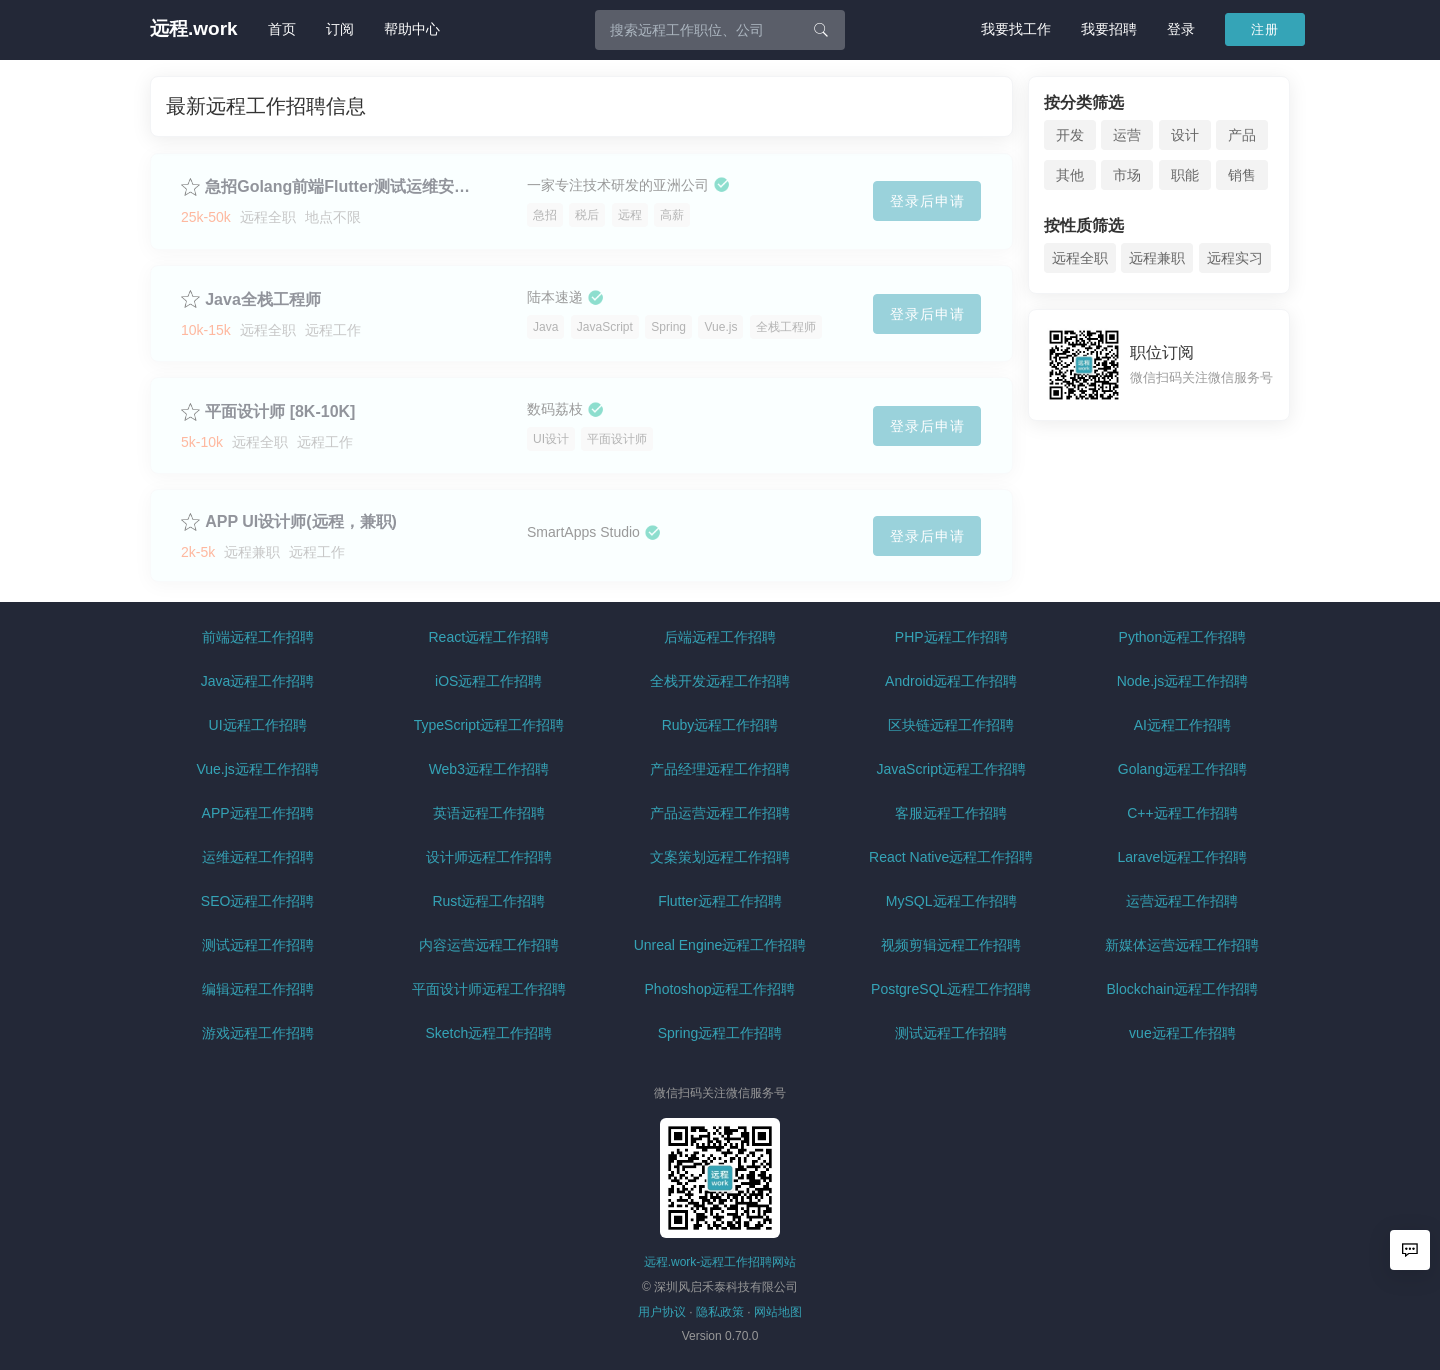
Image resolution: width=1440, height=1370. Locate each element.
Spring (668, 327)
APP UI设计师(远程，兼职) (301, 521)
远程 (630, 215)
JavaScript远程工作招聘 (951, 769)
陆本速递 (555, 297)
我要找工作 (1016, 29)
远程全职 (1080, 258)
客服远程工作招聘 (951, 813)
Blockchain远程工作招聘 (1183, 989)
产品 (1242, 135)
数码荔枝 (555, 409)
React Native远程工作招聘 (951, 857)
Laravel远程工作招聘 (1182, 857)
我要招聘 (1109, 29)
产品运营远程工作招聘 (720, 813)
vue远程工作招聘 (1182, 1033)
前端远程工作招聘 (258, 637)
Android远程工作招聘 (951, 681)
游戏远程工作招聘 (258, 1033)
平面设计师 (617, 439)
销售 (1242, 175)
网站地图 (778, 1312)
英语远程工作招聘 (489, 813)
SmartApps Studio (583, 532)
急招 (545, 215)
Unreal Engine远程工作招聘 (720, 945)
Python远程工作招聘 (1183, 637)
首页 (282, 29)
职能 (1185, 175)
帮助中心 (412, 29)
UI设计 (551, 439)
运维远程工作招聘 (258, 857)
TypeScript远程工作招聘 (489, 725)
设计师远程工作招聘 (489, 857)
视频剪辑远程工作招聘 (951, 945)
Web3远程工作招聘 (489, 769)
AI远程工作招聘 (1182, 725)
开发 (1070, 135)
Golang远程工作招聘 (1182, 769)
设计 (1185, 135)
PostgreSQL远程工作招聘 (951, 989)
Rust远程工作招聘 (488, 901)
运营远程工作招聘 (1182, 901)
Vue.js (720, 327)
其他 (1070, 175)
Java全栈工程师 (263, 299)
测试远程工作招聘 (258, 945)
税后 (587, 215)
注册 (1265, 29)
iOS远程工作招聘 (488, 681)
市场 (1127, 175)
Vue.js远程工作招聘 (257, 769)
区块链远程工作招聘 (951, 725)
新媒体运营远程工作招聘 (1182, 945)
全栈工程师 (786, 327)
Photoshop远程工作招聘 (720, 989)
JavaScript (605, 327)
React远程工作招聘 (489, 637)
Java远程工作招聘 (258, 681)
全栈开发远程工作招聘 (720, 681)
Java (545, 327)
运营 (1127, 135)
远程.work (194, 29)
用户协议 (662, 1312)
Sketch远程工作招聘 (488, 1033)
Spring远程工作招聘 (720, 1033)
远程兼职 (1157, 258)
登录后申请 (927, 201)
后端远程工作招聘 (720, 637)
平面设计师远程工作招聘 (489, 989)
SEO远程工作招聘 (258, 901)
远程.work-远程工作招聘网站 (720, 1262)
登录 (1181, 29)
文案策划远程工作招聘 (720, 857)
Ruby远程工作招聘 (720, 725)
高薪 (672, 215)
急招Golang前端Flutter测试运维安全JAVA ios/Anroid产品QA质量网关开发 (345, 186)
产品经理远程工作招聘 (720, 769)
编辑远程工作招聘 (258, 989)
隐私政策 (720, 1312)
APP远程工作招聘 (258, 813)
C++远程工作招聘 (1182, 813)
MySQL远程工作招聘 (951, 901)
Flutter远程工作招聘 (720, 901)
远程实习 (1235, 258)
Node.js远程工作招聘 (1182, 681)
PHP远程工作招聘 (951, 637)
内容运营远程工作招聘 (489, 945)
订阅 (340, 29)
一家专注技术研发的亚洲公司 (618, 185)
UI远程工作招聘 (258, 725)
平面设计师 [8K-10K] (280, 411)
